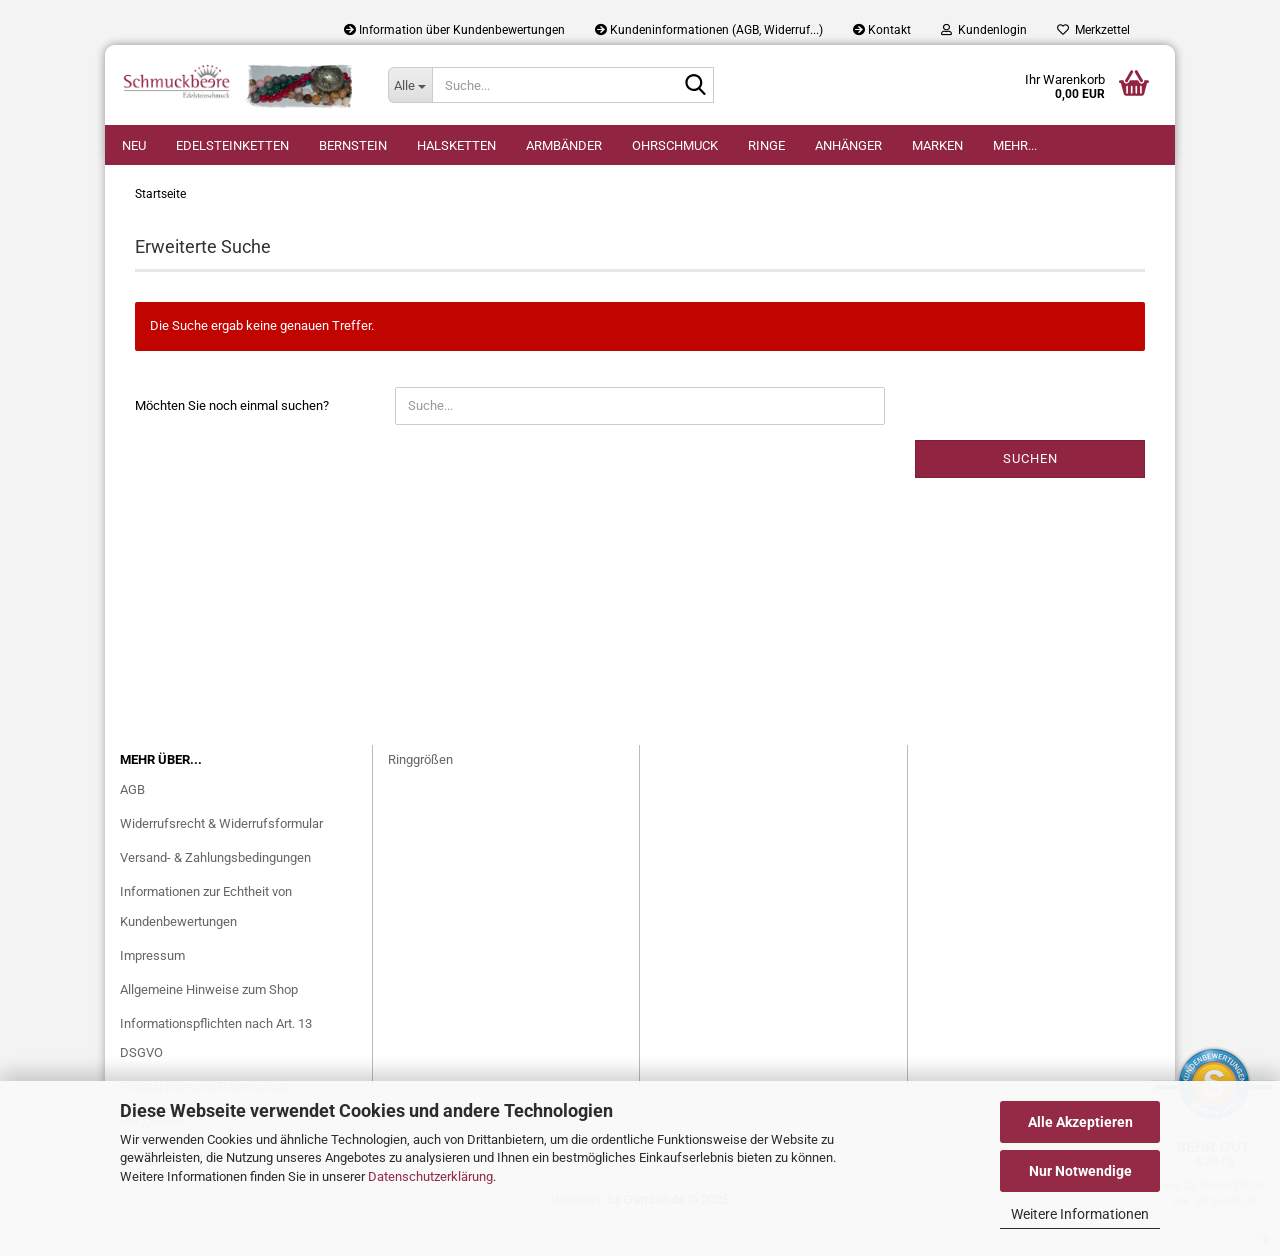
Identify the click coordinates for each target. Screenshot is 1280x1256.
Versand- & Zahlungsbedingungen (215, 887)
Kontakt (882, 30)
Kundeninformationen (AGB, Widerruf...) (709, 30)
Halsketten (456, 145)
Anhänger (848, 145)
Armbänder (564, 145)
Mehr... (1015, 145)
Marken (937, 145)
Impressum (152, 985)
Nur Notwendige (1080, 1171)
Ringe (766, 145)
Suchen (1030, 488)
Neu (134, 145)
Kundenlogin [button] (984, 30)
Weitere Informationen (1080, 1214)
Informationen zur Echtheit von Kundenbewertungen (206, 936)
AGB (132, 819)
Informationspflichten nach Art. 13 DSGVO (216, 1068)
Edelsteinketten (232, 145)
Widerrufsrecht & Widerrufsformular (221, 853)
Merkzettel (1093, 30)
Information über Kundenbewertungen (454, 30)
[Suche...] (410, 85)
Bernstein (353, 145)
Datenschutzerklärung (430, 1176)
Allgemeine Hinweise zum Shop (209, 1019)
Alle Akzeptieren (1080, 1122)
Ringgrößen (420, 789)
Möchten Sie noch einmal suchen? (232, 435)
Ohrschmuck (675, 145)
